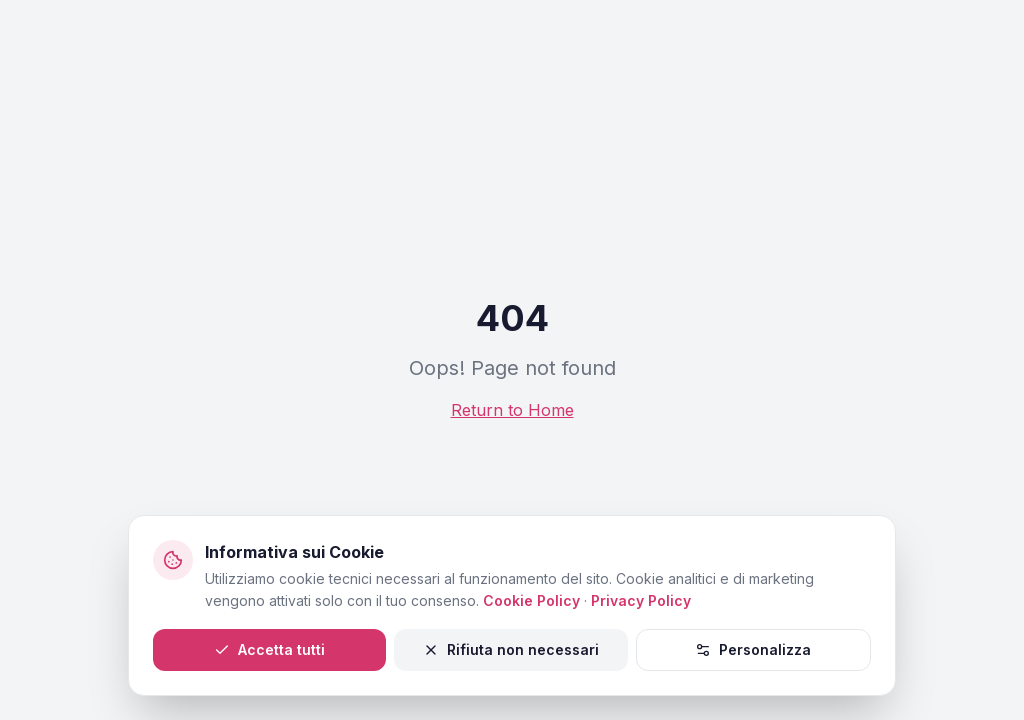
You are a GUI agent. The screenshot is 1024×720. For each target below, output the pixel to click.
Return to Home (512, 410)
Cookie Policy (531, 600)
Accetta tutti (269, 649)
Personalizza (753, 649)
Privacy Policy (641, 600)
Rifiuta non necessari (511, 649)
